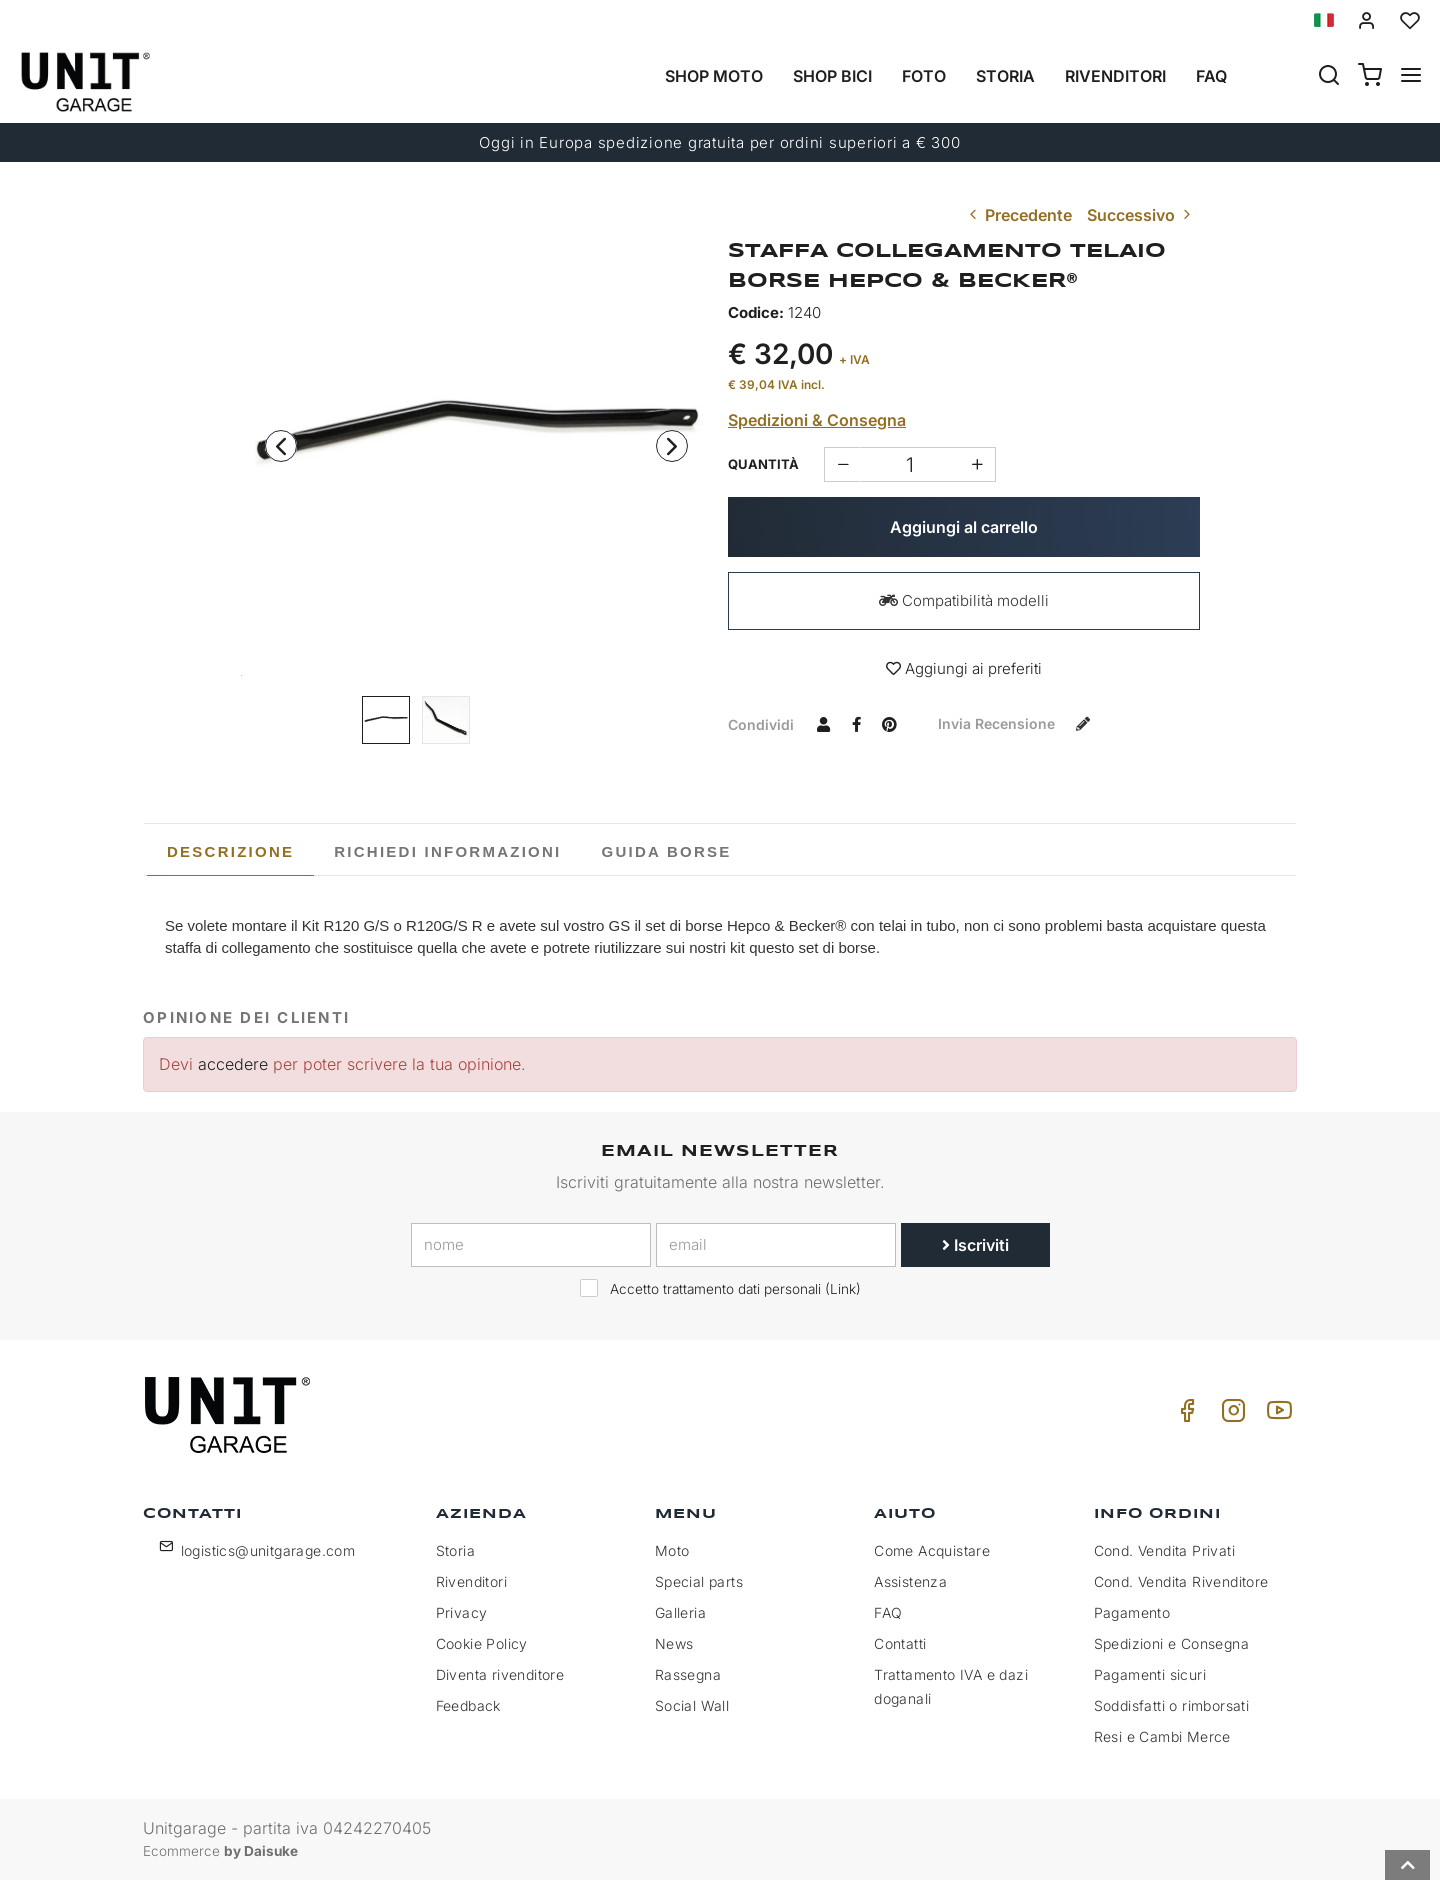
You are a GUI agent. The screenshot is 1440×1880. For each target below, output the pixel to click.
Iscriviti (975, 1245)
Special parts (699, 1581)
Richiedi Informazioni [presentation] (447, 851)
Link (843, 1289)
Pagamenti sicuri (1150, 1674)
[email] (776, 1245)
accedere (233, 1064)
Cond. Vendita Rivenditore (1181, 1581)
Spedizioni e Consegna (1171, 1643)
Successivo (1141, 215)
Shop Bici (832, 76)
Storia (1005, 76)
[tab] (230, 852)
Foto (924, 76)
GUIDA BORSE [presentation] (667, 851)
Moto (672, 1550)
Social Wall (692, 1705)
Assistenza (910, 1581)
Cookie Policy (482, 1643)
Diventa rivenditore (500, 1674)
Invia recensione (1018, 723)
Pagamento (1132, 1612)
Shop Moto (714, 76)
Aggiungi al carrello (964, 527)
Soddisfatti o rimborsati (1172, 1705)
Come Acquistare (932, 1550)
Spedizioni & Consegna (817, 420)
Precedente (1018, 215)
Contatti (900, 1643)
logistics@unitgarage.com (268, 1550)
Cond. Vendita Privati (1164, 1550)
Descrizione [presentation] (230, 851)
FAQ (888, 1612)
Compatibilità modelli (964, 600)
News (674, 1643)
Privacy (462, 1612)
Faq (1211, 76)
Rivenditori (1115, 76)
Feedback (468, 1705)
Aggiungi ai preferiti (964, 668)
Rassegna (688, 1674)
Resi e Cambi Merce (1162, 1736)
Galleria (680, 1612)
